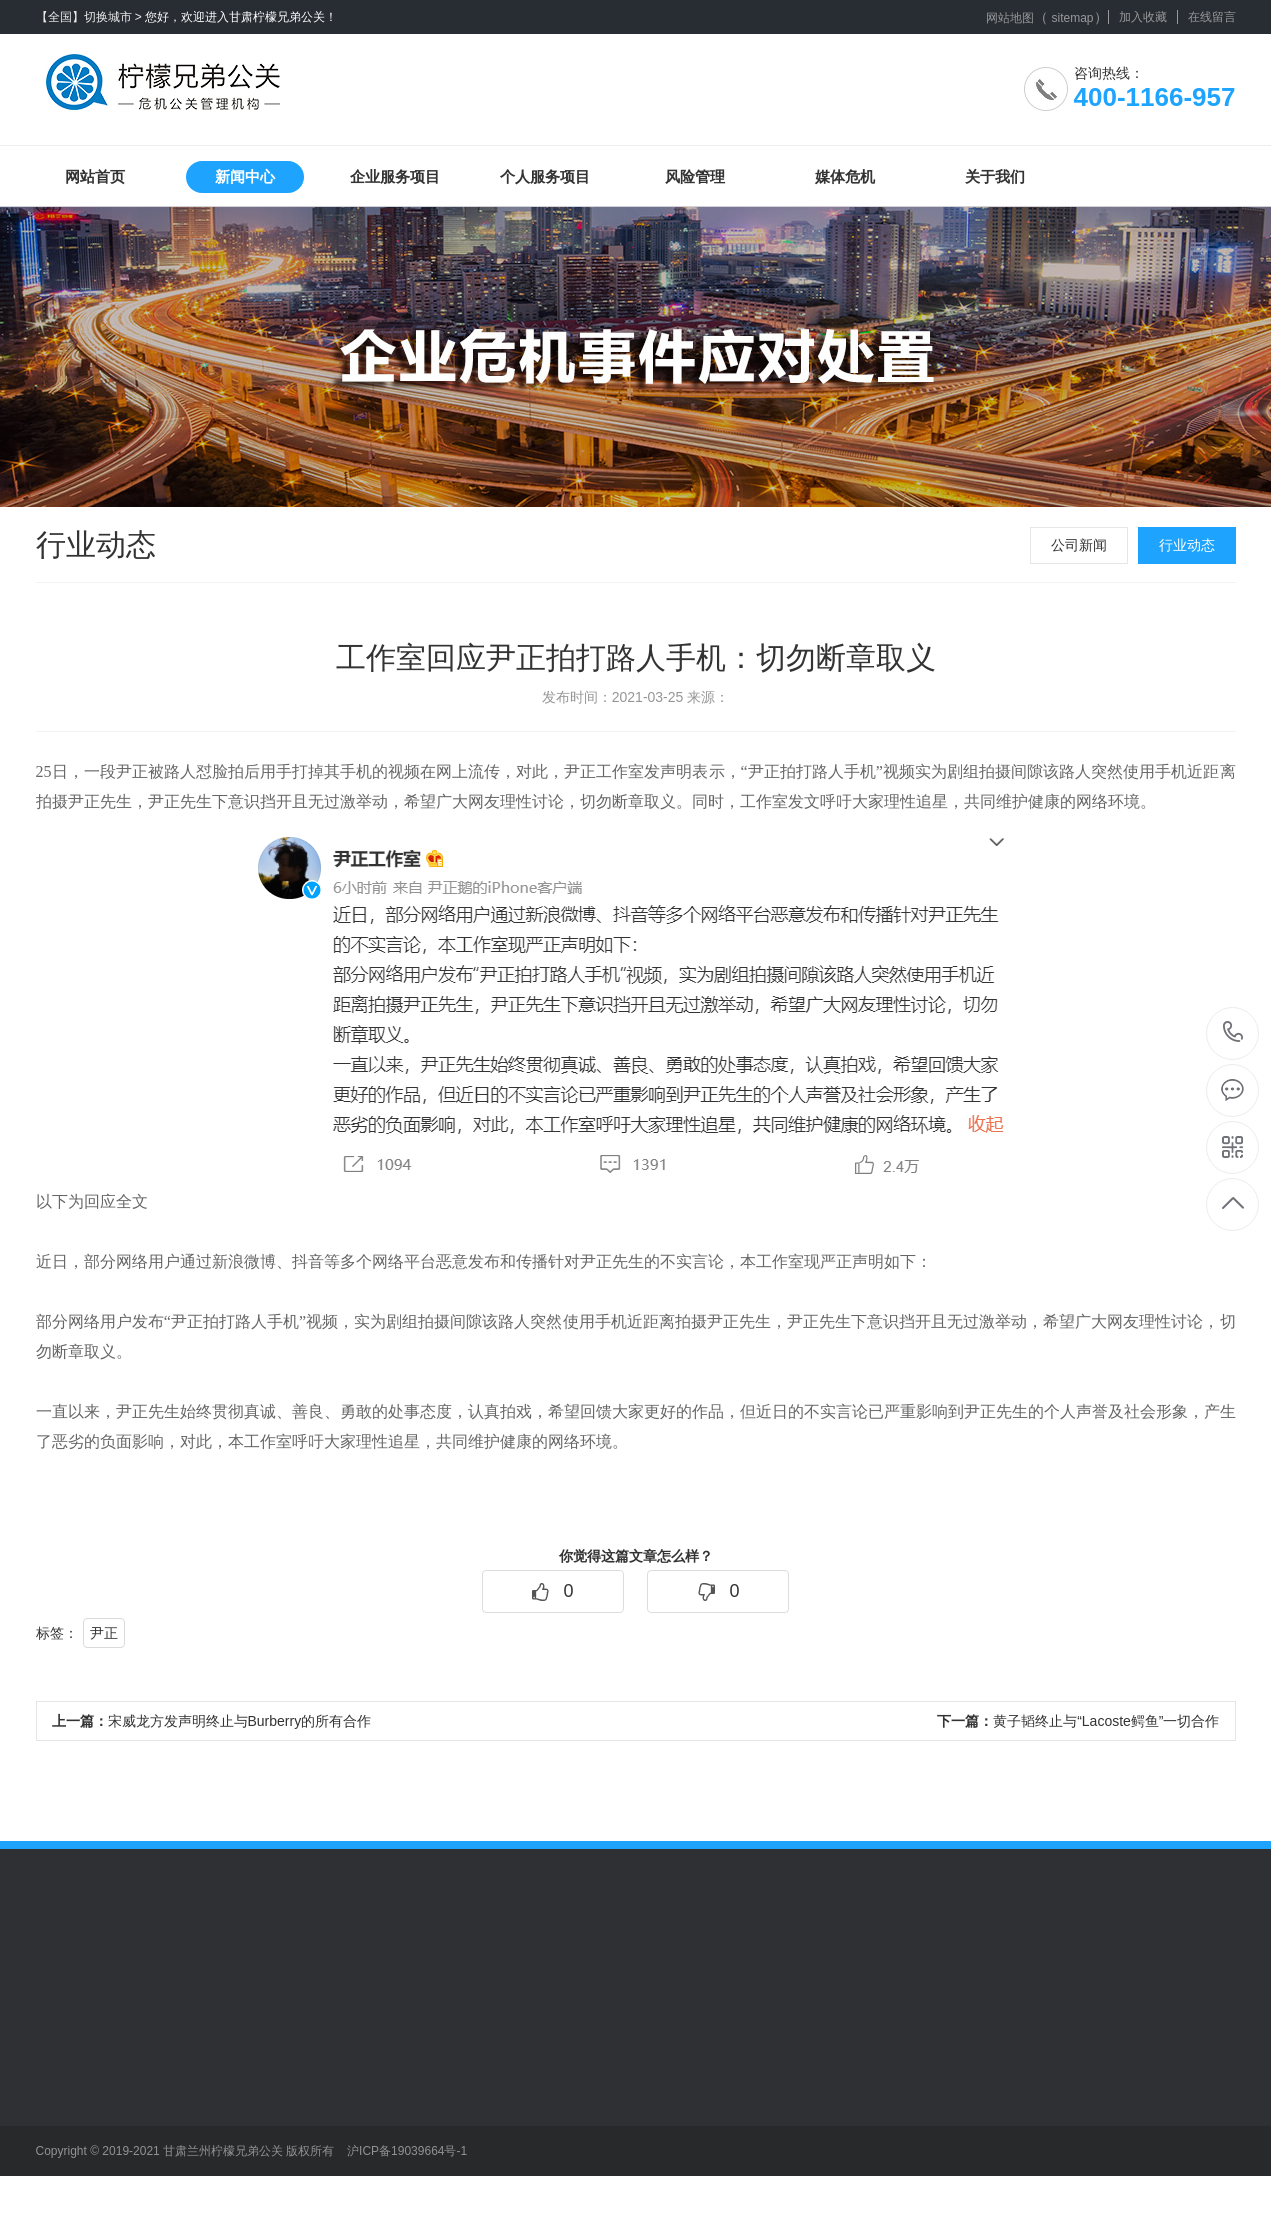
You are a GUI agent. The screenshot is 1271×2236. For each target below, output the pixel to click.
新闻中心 (245, 176)
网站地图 (1010, 18)
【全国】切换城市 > (89, 17)
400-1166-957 (1233, 1033)
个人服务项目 (545, 176)
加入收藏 (1143, 17)
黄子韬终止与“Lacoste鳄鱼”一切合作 (1078, 1721)
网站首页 (95, 176)
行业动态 (1187, 545)
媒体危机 (845, 176)
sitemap (1072, 18)
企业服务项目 (395, 176)
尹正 (104, 1633)
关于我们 (995, 176)
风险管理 (695, 176)
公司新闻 (1079, 545)
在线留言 (1212, 17)
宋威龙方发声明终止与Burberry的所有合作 (212, 1721)
